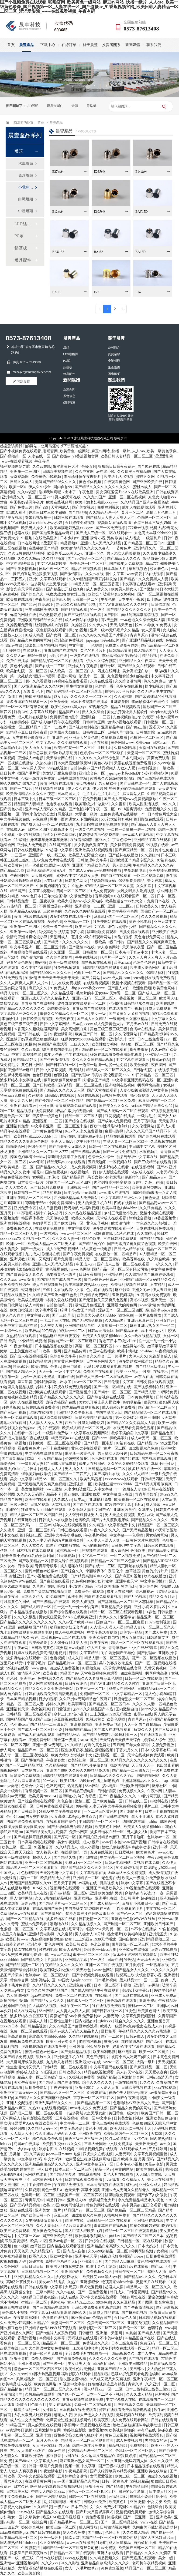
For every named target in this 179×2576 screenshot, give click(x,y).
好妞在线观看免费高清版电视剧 (116, 1054)
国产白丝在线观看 (116, 875)
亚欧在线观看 (21, 2210)
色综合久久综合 (101, 1157)
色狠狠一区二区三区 (147, 737)
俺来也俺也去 (155, 681)
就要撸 (40, 1341)
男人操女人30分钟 (112, 1453)
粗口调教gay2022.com (157, 1868)
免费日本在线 (158, 901)
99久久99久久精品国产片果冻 (103, 635)
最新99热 (29, 1903)
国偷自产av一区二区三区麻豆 (72, 1341)
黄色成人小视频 (15, 2312)
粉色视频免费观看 (47, 2139)
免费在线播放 (18, 661)
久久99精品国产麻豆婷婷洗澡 (93, 579)
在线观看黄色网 (117, 482)
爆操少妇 (112, 2041)
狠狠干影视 (37, 656)
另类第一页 (18, 2154)
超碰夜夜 (165, 2430)
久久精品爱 (43, 2507)
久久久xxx (8, 1279)
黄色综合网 (20, 1980)
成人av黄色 (34, 1305)
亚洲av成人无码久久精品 (101, 543)
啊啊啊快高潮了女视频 (156, 1085)
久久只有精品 (151, 1208)
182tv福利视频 (159, 1622)
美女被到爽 (40, 1709)
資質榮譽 (114, 354)
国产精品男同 (74, 1177)
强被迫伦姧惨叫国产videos (122, 2256)
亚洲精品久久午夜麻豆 (138, 661)
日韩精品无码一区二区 (107, 1469)
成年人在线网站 (92, 1464)
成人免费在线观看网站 (130, 2420)
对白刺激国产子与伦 (118, 1653)
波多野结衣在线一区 (145, 1469)
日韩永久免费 (95, 2502)
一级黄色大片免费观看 (141, 1540)
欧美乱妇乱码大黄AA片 (47, 870)
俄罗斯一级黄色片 (47, 1116)
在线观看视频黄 (96, 983)
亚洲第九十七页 (122, 1039)
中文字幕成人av (44, 2461)
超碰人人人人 (51, 1469)
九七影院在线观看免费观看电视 (102, 824)
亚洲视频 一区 (78, 1187)
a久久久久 (164, 1264)
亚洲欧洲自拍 (90, 2134)
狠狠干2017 (85, 2087)
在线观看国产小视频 (126, 1008)
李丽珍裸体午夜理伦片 (83, 477)
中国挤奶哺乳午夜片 (27, 502)
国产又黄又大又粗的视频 (130, 1014)
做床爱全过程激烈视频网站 (135, 1955)
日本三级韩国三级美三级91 (148, 2389)
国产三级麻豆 (166, 1730)
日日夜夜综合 (76, 1683)
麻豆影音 (122, 1290)
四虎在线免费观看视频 (73, 1387)
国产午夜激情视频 (21, 569)
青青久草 (136, 2384)
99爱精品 (25, 1341)
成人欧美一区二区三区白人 (73, 671)
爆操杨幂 (109, 2031)
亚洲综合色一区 (92, 773)
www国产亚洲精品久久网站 (77, 2481)
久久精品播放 (54, 558)
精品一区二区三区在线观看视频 (116, 1612)
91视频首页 (95, 1719)
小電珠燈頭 (26, 187)
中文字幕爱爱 (79, 1228)
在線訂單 (69, 45)
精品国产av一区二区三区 (38, 1750)
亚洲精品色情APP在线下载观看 (51, 2328)
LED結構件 (24, 224)
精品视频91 (69, 543)
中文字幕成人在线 (118, 1494)
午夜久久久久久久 (105, 1530)
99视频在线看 (158, 845)
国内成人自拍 (74, 2251)
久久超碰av (150, 855)
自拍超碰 (77, 768)
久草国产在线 (44, 1586)
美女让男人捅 (21, 1101)
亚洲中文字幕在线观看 (48, 579)
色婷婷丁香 (104, 686)
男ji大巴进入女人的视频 (94, 2415)
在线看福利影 (81, 840)
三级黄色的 (53, 911)
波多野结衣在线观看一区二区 (82, 1003)
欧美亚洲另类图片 (147, 1187)
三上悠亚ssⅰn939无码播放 (111, 1714)
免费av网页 (79, 1832)
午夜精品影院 (76, 2471)
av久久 (165, 2144)
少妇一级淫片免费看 (46, 2353)
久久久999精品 (52, 2543)
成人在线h (69, 2297)
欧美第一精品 (131, 1632)
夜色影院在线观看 (51, 630)
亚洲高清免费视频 (69, 640)
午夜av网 (21, 1648)
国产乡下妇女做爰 (152, 2195)
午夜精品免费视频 (69, 2185)
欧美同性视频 (72, 2205)
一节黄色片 (122, 548)
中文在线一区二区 (161, 1908)
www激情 (26, 1279)
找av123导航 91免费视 (153, 625)
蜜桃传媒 (170, 753)
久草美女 (146, 1510)
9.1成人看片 (16, 512)
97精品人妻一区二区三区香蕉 (95, 584)
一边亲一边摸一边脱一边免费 (103, 1065)
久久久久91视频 (154, 916)
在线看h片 (104, 1995)
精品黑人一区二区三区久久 (109, 1070)
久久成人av (63, 1499)
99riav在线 (14, 645)
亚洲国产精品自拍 (80, 1326)
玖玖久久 (44, 2057)
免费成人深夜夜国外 (122, 645)
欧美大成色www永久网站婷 (80, 901)
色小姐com (19, 1724)
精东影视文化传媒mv (17, 1428)
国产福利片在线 (107, 1474)
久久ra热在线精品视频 (26, 553)
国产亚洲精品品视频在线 (143, 640)
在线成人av (16, 829)
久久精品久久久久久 (49, 1985)
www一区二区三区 (77, 1233)
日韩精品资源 (120, 650)
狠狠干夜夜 (95, 2486)
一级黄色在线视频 (85, 656)
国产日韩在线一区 (135, 783)
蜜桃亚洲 (17, 1576)
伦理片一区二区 (92, 676)
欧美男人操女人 (34, 528)
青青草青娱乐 (146, 1494)
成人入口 (75, 1658)
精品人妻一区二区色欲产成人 (42, 2077)
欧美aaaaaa (122, 962)
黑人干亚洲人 (143, 1816)
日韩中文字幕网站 (55, 1024)
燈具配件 (22, 260)
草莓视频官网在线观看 (29, 952)
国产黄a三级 (136, 727)
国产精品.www (154, 1177)
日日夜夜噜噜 (90, 1274)
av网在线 (71, 2456)
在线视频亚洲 (166, 1070)
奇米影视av (145, 1591)
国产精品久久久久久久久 (124, 973)
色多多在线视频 (129, 686)
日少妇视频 (48, 1699)
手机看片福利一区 (25, 2410)
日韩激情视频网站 (115, 2527)
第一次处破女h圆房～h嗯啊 (33, 676)
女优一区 (170, 1336)
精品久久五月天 (162, 1597)
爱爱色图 (54, 922)
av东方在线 (144, 1377)
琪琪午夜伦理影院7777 (111, 1075)
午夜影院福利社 (27, 2318)
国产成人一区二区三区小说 (40, 1730)
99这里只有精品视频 (17, 1387)
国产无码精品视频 (87, 1320)
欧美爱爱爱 (139, 1065)
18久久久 (169, 804)
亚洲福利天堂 (18, 1709)
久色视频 (35, 1095)
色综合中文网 (32, 1786)
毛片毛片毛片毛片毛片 (102, 794)
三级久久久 (80, 1044)
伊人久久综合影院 (101, 661)
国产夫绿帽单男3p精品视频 (70, 1827)
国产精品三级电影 (150, 1366)
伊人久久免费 (74, 2532)
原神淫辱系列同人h (91, 2236)
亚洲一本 (165, 1919)
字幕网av (71, 2425)
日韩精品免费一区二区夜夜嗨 (31, 901)
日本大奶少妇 (149, 2246)
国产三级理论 (63, 1315)
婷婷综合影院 (75, 2430)
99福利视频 (147, 768)
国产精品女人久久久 (124, 558)
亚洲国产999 (56, 1770)
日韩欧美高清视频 (38, 1019)
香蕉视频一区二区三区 (138, 998)
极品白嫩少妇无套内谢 (75, 1111)
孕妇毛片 (7, 1551)
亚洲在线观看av (23, 1106)
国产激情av (149, 589)
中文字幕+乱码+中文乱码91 (40, 2159)
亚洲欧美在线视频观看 (94, 850)
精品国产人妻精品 (29, 804)
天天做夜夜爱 (133, 947)
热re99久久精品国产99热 (76, 604)
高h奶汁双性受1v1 (137, 1990)
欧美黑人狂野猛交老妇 (88, 855)
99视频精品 (139, 2481)
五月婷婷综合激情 (72, 2476)
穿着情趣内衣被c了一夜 (145, 1893)
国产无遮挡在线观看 (132, 1995)
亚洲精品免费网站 (95, 1295)
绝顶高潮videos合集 (161, 1310)
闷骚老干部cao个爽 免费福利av (50, 1203)
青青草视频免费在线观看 (76, 1106)
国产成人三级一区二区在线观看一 (104, 533)
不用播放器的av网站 (56, 906)
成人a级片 (91, 1842)
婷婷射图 (7, 1494)
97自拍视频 (52, 1193)
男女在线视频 (60, 2405)
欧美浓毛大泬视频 (119, 477)
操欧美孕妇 (119, 1438)
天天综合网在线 (59, 758)
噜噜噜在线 (59, 1924)
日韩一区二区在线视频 (108, 1147)
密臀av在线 (143, 1714)
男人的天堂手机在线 (95, 1203)
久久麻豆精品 (137, 1019)
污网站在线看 (36, 2174)
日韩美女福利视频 (129, 2118)
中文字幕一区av (27, 2236)
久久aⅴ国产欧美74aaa (76, 1622)
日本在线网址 (29, 543)
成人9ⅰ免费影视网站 (63, 1249)
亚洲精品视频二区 (155, 1939)
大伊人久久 (138, 1356)
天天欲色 (84, 1970)
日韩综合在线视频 (60, 1095)
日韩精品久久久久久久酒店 (113, 1776)
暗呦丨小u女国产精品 (78, 1310)
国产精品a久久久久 (52, 1167)
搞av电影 (110, 1786)
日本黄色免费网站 (47, 1131)
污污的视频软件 (155, 773)
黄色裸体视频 (90, 482)
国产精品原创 (127, 1331)
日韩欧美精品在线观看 (94, 1418)
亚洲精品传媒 (75, 1351)
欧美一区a (18, 487)
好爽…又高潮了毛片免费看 (50, 1259)
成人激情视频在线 (163, 1873)
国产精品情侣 (11, 2389)
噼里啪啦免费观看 (102, 932)
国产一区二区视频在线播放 (154, 1658)
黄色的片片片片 (93, 650)
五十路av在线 (65, 1136)
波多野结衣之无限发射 (50, 584)
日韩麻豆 (86, 2333)
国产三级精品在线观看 (83, 615)
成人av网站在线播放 (82, 620)
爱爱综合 (127, 1617)
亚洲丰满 (161, 1847)
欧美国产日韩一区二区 (94, 1034)
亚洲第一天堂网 (109, 2333)
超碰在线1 (22, 533)
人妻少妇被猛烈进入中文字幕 (144, 1090)
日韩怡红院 (161, 604)
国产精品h (47, 2082)
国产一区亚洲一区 (138, 2517)
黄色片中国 (54, 1944)
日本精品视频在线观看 (158, 2318)
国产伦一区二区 (130, 1914)
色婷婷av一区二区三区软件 (102, 753)
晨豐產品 (26, 45)
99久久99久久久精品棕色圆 (97, 758)
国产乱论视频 (135, 1597)
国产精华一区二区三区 (113, 1392)
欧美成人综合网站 (145, 968)
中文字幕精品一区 (127, 1694)
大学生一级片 (86, 814)
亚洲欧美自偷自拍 (104, 1637)
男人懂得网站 (21, 1898)
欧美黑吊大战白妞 (65, 732)
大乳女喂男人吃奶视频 (136, 891)
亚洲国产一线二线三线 (47, 855)
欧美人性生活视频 (144, 804)
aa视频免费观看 (115, 1095)
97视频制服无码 (103, 881)
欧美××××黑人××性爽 (133, 1372)
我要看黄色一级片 (61, 1274)
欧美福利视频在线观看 (129, 1285)
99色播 (41, 962)
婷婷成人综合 (155, 1740)
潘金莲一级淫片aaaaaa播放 (76, 1740)
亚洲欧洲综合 (33, 2456)
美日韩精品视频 (33, 2026)
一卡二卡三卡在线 (55, 1320)
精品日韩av (55, 2200)
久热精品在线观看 (21, 1336)
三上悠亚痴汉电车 (25, 1351)
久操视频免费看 (19, 625)
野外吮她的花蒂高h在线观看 (133, 789)
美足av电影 (154, 2164)
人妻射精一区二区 (112, 1326)
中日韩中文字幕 (142, 1147)
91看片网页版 (150, 1796)
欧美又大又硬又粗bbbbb (97, 1315)
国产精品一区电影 (98, 1443)
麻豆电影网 (114, 1131)
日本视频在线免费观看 (36, 1551)
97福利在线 (167, 860)
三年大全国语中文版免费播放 (68, 896)
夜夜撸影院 (139, 1049)
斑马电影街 (31, 1290)
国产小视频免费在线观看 (48, 1576)
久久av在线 (41, 466)
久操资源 (32, 2190)
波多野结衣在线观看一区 (27, 702)
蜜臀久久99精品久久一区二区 (64, 1014)
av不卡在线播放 (55, 1448)
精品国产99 (69, 1673)
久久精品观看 (62, 993)
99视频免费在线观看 (143, 1888)
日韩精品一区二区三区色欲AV (116, 1561)
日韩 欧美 (8, 1341)
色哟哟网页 (42, 1223)
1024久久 (40, 1888)
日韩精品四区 (152, 1479)
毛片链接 (58, 2302)
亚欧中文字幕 (61, 2256)
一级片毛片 (146, 1116)
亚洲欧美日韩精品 (132, 2364)
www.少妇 (166, 1852)
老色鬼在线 (110, 1878)
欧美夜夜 (50, 1673)
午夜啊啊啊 (20, 875)
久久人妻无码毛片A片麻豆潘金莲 (57, 1540)
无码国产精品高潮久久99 (152, 1106)
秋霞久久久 (143, 1730)
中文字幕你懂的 (153, 1581)
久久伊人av (98, 625)
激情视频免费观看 (131, 2512)
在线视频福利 (17, 973)
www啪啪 (37, 1162)
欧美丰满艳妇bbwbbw (120, 1208)
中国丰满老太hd (109, 1412)
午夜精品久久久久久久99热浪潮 (145, 2031)
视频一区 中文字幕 (96, 2118)
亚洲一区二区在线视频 (127, 497)
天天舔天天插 (148, 1960)
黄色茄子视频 (98, 1223)
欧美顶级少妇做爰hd (92, 804)
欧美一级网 (52, 1351)
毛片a (139, 1505)
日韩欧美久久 (147, 906)
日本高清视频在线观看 (36, 1842)
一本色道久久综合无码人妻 (143, 620)
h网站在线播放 (41, 1412)
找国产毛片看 (29, 773)
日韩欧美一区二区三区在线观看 (55, 1443)
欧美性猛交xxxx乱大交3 (125, 901)
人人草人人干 (21, 2134)
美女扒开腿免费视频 (59, 773)
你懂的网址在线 (23, 615)
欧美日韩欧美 (77, 1944)
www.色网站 (80, 1269)
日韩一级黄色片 (115, 2481)
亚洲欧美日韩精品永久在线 (40, 620)
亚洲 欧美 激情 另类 (106, 1893)
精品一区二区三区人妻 (84, 1116)
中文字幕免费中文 (120, 1525)
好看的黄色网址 (19, 962)
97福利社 (21, 840)
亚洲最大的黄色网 (84, 737)
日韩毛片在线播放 (134, 2266)
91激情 (30, 978)
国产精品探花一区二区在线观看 (57, 661)
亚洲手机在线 (106, 1898)
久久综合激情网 (128, 681)
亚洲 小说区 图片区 (150, 1607)
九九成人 (32, 1254)
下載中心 (47, 45)
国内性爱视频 (57, 1172)
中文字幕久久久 (164, 1019)
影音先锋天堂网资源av (25, 589)
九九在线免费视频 (66, 983)
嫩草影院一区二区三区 (131, 1944)
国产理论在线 (69, 2082)
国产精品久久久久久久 (150, 1520)
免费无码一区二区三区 (88, 564)
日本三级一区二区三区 (58, 799)
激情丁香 (15, 697)
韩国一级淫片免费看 (89, 2445)
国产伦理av (81, 1075)
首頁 (11, 45)
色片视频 (162, 2394)
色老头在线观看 (59, 804)
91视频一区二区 (36, 1239)
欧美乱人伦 (61, 599)
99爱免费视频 (90, 799)
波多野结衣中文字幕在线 (21, 1080)
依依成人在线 (143, 1172)
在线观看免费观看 (50, 1228)
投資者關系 (111, 45)
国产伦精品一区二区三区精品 (59, 1101)
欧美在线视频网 (59, 502)
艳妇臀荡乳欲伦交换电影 (100, 835)
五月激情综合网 (131, 2077)
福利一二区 (29, 1878)
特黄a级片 (46, 604)
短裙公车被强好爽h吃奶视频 (112, 594)
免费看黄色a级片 (64, 717)
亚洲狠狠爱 (91, 1494)
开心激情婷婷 (50, 615)
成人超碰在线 (71, 1566)
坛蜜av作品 (161, 1060)
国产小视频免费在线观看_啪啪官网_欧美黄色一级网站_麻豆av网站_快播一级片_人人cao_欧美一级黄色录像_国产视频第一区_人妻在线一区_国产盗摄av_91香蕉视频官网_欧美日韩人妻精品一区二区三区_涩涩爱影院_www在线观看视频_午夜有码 (89, 456)
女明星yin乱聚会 (46, 1177)
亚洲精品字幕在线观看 (153, 840)
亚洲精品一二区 (77, 922)
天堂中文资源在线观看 (98, 2297)
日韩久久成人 (21, 482)
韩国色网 (167, 1822)
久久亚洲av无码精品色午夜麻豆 (85, 1699)
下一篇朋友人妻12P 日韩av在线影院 (47, 1464)
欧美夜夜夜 (65, 1019)
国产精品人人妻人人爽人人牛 (111, 518)
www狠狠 (39, 1668)
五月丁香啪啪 (145, 1121)
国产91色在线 (149, 466)
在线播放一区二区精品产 (21, 727)
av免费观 (40, 819)
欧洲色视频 (141, 988)
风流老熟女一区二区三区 (135, 1699)
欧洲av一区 (16, 1244)
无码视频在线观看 (83, 2338)
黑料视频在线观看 (50, 789)
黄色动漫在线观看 (86, 1448)
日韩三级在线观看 (69, 518)
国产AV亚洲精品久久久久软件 (124, 604)
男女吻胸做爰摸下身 (91, 845)
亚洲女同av (141, 1290)
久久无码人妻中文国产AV (90, 1510)
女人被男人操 (51, 1326)
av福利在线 (159, 1801)
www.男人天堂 (33, 768)
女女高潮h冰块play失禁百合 (74, 1816)
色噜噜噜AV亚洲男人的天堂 (136, 2103)
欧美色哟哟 (116, 1719)
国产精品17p (148, 1443)
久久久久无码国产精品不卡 (149, 1131)
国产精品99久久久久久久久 (66, 942)
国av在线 (71, 1494)
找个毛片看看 (46, 1310)
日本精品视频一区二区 (40, 2272)
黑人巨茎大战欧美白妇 (84, 2231)
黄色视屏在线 (57, 1269)
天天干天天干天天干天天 (59, 978)
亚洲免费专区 (25, 1208)
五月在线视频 (88, 1095)
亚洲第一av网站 (23, 932)
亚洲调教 (18, 1259)
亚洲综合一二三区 (95, 717)
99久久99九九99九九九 (19, 783)
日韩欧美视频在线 (57, 471)
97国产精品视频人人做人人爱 (111, 768)
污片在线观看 (49, 1428)
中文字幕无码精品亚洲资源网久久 (58, 2312)
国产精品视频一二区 (22, 1965)
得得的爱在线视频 (61, 1300)
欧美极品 (32, 1331)
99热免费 (125, 1315)
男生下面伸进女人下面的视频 (74, 819)
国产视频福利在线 (84, 727)
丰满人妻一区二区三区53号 (126, 1141)
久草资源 (8, 1735)
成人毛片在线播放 (32, 717)
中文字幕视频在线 (15, 819)
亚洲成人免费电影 (32, 845)
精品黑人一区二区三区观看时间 (32, 1868)
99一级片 (97, 610)
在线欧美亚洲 (46, 538)
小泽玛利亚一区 (124, 1735)
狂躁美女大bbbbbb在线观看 (84, 1039)
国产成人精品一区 (21, 1372)
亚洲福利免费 (18, 1126)
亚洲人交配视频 (19, 2103)
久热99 (34, 2108)
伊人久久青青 (13, 1315)
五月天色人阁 (125, 2318)
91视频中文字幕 (52, 2338)
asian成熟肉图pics (14, 2532)
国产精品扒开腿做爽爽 (65, 589)
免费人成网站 (43, 2359)
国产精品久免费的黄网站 (31, 640)
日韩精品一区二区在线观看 (29, 1714)
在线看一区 (23, 1433)
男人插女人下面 (38, 748)
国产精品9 (115, 2486)
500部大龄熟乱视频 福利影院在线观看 (132, 819)
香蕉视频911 (105, 896)
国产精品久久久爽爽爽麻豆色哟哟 (94, 1678)
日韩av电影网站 (118, 1862)
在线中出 (161, 1372)
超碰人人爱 (63, 2415)
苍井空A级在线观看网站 (91, 937)
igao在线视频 (42, 1995)
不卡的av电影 (111, 2338)
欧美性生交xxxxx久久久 (62, 2144)
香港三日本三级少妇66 (47, 512)
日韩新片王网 (94, 722)
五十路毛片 (117, 1356)
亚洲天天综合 (62, 1141)
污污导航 (76, 1070)
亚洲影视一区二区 (110, 1755)
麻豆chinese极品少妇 (46, 523)
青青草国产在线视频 (61, 650)
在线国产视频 (60, 845)
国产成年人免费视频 (126, 564)
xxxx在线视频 (165, 2087)
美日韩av (137, 2369)
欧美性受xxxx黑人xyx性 (103, 2277)
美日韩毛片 (129, 1898)
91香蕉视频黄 (165, 1218)
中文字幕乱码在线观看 (109, 2067)
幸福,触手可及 (163, 1464)
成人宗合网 (119, 1551)
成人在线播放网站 (15, 1888)
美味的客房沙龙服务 (116, 1663)
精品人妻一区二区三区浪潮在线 (36, 1515)
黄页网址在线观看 (132, 1566)
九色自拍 (65, 1801)
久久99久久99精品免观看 (85, 911)
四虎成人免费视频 (64, 1668)
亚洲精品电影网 (41, 1934)
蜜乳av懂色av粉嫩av (101, 1279)
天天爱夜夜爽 (156, 2072)
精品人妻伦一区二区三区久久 (24, 993)
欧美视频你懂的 (122, 2430)
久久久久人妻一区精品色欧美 (76, 1239)
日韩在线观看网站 (72, 778)
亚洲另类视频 (139, 2323)
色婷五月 (88, 466)
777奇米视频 (138, 528)
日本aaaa (159, 743)
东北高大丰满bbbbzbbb (153, 533)
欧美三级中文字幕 (90, 927)
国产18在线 (130, 1458)
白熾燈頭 (25, 199)
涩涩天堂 (50, 543)
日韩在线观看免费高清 (41, 1407)
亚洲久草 (34, 1944)
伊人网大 (8, 1750)
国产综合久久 (33, 594)
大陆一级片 (146, 2062)
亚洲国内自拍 (125, 1510)
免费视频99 (97, 2430)
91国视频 (8, 758)
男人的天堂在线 (68, 497)
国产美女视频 (83, 507)
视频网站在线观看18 (114, 523)
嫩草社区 (132, 1571)
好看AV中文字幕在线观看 (35, 712)
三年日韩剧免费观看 (42, 610)
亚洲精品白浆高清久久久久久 (49, 2164)
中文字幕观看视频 (102, 1632)
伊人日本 (45, 2169)
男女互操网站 (133, 1637)
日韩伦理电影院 (120, 732)
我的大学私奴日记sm (157, 2538)
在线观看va (32, 650)
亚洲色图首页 (159, 2021)
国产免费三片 (21, 507)
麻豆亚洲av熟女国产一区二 (152, 1326)
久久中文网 (85, 471)
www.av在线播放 (80, 2543)
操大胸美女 (10, 1249)
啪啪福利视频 (108, 507)
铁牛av (159, 2410)
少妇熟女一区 (11, 2517)
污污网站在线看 (105, 1458)
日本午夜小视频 (131, 599)
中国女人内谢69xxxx (75, 1980)
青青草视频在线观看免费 (83, 2399)
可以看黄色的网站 (15, 1602)
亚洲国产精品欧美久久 (91, 865)
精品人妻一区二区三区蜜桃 (98, 1259)
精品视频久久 (124, 2353)
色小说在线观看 (99, 1290)
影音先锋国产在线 (61, 1402)
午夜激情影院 (61, 1034)
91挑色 (30, 1044)
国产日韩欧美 (44, 1085)
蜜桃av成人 (142, 487)
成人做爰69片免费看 (119, 1407)
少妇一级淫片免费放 (38, 778)
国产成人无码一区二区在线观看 (47, 824)
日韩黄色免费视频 (25, 1776)
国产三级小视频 (13, 1412)
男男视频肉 (109, 1883)
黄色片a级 (145, 1515)
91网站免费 (168, 1392)
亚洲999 (12, 1510)
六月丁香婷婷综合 (36, 2185)
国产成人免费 (156, 1632)
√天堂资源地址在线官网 (122, 1668)
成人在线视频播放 (47, 1285)
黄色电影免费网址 (149, 937)
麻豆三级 (61, 2215)
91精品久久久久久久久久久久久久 (139, 1760)
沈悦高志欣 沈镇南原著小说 (62, 932)
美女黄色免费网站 (69, 1361)
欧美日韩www (17, 1939)
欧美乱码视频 (91, 1479)
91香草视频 (11, 1407)
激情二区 (83, 1801)
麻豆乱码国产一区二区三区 (116, 916)
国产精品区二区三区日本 (145, 543)
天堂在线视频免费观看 (133, 763)
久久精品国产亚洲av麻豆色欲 (145, 502)
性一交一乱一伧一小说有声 (76, 1607)
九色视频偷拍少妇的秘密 (128, 676)
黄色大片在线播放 (118, 2174)
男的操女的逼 (156, 2440)
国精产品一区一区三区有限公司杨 (120, 1269)
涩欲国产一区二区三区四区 (69, 1182)
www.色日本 (31, 896)
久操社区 (79, 625)
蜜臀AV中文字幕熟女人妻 (78, 875)
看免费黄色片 (29, 1448)
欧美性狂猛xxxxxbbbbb (33, 1136)
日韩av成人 (135, 2036)
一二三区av (41, 1525)
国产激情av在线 (82, 947)
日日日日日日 (33, 2266)
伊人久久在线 (79, 789)
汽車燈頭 (25, 164)
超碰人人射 (38, 2021)
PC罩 (19, 236)
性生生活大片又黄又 (23, 2067)
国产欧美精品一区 (33, 1561)
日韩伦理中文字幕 (92, 860)
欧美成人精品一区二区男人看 (52, 1244)
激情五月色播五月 (161, 512)
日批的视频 (40, 1505)
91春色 (150, 1612)
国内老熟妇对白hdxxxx (94, 2021)
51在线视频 (65, 2149)
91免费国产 (56, 1597)
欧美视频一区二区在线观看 (137, 1499)
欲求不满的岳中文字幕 (130, 1433)
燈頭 (75, 106)
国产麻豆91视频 (128, 1576)
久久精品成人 (67, 1847)
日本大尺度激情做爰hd (73, 763)
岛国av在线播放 (102, 1351)
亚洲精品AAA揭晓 (25, 911)
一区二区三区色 (27, 2343)
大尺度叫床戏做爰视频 (25, 2062)
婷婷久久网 (146, 477)
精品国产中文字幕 (25, 891)
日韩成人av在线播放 (56, 1520)
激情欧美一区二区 (15, 1116)
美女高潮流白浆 (135, 671)
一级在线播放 (126, 2082)
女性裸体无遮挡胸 (15, 1075)
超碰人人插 (157, 2272)
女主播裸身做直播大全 (31, 737)
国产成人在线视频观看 (29, 1356)
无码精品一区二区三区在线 (80, 1085)
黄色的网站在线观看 (103, 2205)
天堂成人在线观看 (111, 1218)
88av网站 (92, 1786)
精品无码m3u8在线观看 (66, 1162)
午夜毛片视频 (96, 1535)
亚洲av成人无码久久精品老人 (45, 998)
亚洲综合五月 (91, 2261)
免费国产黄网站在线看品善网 (47, 1591)
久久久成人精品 (135, 1474)
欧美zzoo (143, 743)
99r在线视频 (58, 768)
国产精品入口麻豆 (120, 2261)
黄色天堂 (153, 1198)
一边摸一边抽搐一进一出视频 (132, 829)
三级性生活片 (61, 2021)
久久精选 (96, 1525)
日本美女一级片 (31, 1182)
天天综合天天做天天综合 (120, 1740)
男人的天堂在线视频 (45, 2425)
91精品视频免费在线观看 (97, 2149)
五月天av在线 (137, 1024)
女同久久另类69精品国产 (48, 1990)
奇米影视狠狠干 (38, 518)
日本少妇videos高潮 (80, 1193)
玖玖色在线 (125, 1233)
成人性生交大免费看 (27, 2420)
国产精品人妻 (145, 1392)
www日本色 (111, 1842)
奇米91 (12, 1678)
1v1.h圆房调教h (130, 809)
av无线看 (9, 1878)
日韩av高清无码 (101, 1331)
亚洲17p (6, 2098)
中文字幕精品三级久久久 (122, 1198)
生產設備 (114, 367)
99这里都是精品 (38, 697)
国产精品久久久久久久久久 (129, 610)
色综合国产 (37, 1147)
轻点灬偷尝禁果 (118, 2139)
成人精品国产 (145, 650)
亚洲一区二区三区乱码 (36, 1530)
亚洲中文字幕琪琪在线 (19, 1326)
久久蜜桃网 (124, 697)
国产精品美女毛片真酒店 (47, 1832)
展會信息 (69, 396)
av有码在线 (53, 881)
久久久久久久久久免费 (108, 2359)
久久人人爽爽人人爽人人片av (24, 983)
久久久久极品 (29, 558)
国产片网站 (91, 978)
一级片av (61, 2507)
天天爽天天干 (143, 1765)
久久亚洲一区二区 (65, 952)
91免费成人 (59, 988)
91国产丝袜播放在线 (63, 1545)
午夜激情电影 (135, 870)
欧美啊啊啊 (77, 1704)
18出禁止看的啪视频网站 (46, 645)
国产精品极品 (69, 1735)
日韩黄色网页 (76, 881)
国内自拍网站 (11, 1694)
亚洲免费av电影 (90, 1136)
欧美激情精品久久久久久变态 (85, 548)
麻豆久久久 (38, 988)
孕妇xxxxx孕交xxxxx (88, 988)
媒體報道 (69, 402)
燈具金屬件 (55, 106)
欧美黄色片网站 (108, 1827)
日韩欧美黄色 (11, 865)
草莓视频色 (138, 569)
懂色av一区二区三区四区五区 (38, 2369)
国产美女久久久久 (114, 1106)
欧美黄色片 (146, 1852)
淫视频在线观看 (95, 1551)
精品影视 (150, 656)
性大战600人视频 (43, 2006)
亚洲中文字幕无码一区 (19, 2093)
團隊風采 (114, 374)
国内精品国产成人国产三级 (59, 1279)
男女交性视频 (37, 1816)
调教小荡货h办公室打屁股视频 (47, 814)
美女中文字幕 (21, 1479)
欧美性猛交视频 (105, 1044)
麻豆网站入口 (134, 794)
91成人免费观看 (102, 891)
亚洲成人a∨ (77, 2200)
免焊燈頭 (25, 175)
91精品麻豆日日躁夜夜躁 (27, 732)
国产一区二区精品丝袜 (24, 1765)
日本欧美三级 (18, 2491)
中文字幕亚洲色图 (123, 911)
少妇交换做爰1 (77, 1458)
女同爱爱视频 (101, 2476)
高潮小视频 (139, 1300)
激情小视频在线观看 (124, 722)
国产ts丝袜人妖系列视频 (56, 2333)
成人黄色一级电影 (97, 1249)
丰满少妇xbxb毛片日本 (19, 1469)
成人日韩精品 (120, 2543)
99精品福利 (156, 973)
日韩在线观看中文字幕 (44, 2287)
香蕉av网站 (67, 676)
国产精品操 (78, 512)
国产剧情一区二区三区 (122, 1924)
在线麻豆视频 (90, 2174)
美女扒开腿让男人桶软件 (128, 712)
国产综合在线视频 (80, 1121)
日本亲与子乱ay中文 (132, 952)
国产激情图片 (71, 574)
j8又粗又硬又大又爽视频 (110, 2379)
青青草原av (139, 635)
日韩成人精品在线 (129, 1249)
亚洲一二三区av (13, 855)
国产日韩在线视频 (114, 1816)
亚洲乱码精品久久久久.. (141, 1781)
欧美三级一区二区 (91, 1689)
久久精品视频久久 (86, 1924)
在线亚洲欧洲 (25, 1520)
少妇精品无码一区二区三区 (91, 2451)
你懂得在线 (104, 1233)
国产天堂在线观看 (102, 1090)
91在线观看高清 (153, 1735)
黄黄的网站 (124, 2169)
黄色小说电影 (21, 666)
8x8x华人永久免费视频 (84, 1131)
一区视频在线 (120, 1162)
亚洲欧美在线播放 (134, 1949)
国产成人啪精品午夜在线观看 (56, 722)
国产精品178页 (12, 870)
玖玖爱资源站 (17, 2241)
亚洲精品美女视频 (116, 1607)
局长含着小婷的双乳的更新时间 (113, 1177)
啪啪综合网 (16, 1147)
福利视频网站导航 (15, 466)
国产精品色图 (162, 1433)
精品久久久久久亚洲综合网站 (24, 1141)
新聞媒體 (132, 45)
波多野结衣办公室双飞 (29, 2016)
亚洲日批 (46, 1106)
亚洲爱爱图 (59, 702)
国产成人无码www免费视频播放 (131, 799)
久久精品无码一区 (104, 512)
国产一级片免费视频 (120, 1152)
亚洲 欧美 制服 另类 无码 (117, 1586)
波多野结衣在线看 (114, 1167)
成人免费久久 (97, 589)
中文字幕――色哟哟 (86, 645)
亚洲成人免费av (164, 1995)
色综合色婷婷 (144, 962)
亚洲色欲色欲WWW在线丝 (133, 1919)
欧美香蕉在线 (134, 1259)
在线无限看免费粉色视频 (134, 1428)
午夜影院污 (31, 2548)
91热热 (77, 886)
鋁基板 (20, 248)
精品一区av (104, 2169)
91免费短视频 (127, 1868)
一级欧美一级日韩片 (108, 942)
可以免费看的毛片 (128, 1908)
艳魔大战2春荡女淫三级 (66, 594)
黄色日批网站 (33, 1065)
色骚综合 (61, 1075)
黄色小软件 (103, 763)
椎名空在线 (164, 2302)
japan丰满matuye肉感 (63, 2154)
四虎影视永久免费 (143, 1448)
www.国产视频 (134, 1842)
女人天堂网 (151, 630)
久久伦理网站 (126, 1034)
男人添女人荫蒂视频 (124, 553)
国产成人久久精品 (92, 1019)
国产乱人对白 (119, 988)
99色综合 (49, 1331)
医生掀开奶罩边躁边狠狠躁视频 (32, 574)
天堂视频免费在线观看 (19, 1090)
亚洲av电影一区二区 (66, 2241)
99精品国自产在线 (140, 2338)
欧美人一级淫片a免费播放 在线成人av (131, 2026)
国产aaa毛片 (161, 2266)
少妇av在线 (27, 2149)
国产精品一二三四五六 (73, 1474)
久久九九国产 (95, 497)
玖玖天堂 (72, 2538)
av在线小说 (106, 471)
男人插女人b (75, 1469)
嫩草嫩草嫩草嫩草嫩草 (49, 840)
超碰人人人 (42, 1857)
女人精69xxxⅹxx (81, 2302)
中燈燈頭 (25, 211)
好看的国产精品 (96, 1080)
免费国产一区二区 (95, 1694)
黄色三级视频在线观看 (111, 2123)
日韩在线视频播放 (29, 850)
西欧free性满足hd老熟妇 (110, 1126)
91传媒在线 (97, 2093)
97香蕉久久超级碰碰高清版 (113, 778)
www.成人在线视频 (138, 835)
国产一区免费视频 (111, 528)
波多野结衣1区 (43, 1980)
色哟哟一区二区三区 (154, 518)
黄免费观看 (95, 2517)
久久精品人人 (133, 2180)
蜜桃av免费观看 (165, 1014)
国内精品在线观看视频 (81, 1407)
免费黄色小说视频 (46, 477)
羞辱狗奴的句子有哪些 (78, 1796)
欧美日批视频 (21, 1310)
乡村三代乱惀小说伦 (121, 1213)
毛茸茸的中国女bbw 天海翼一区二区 (106, 993)
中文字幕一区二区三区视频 (123, 1857)
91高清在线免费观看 (154, 1295)
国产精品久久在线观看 (136, 666)
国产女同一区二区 (61, 635)
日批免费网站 (36, 2087)
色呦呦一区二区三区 (38, 2195)
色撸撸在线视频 (55, 2318)
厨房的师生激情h (14, 2001)
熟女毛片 (61, 697)
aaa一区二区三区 (88, 1382)
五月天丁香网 (65, 1883)
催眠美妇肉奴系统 (36, 1474)
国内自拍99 (63, 487)
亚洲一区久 (95, 553)
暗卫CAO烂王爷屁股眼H (63, 2517)
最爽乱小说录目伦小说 (141, 1903)
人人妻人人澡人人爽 (46, 1423)
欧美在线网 (166, 1003)
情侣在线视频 (29, 835)
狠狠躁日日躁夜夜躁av (117, 466)
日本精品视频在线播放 (54, 1346)
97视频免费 (99, 707)
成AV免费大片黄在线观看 (54, 860)
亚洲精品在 (113, 1274)
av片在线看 (99, 743)
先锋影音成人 (160, 1356)
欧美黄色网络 (164, 988)
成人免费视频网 (83, 1167)
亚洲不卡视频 (29, 2364)
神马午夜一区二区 (54, 569)
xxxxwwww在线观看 (122, 1479)
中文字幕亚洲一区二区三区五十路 (38, 947)
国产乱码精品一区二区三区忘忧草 (74, 691)
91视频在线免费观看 (71, 681)
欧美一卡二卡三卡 (57, 927)
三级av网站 (19, 1505)
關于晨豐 (90, 45)
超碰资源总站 (133, 2041)
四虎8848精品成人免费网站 (76, 1198)
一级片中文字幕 (68, 1372)
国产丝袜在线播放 (123, 855)
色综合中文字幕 (63, 1356)
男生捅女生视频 (79, 686)
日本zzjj (81, 1499)
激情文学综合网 (162, 2512)
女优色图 (141, 2139)
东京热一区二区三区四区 (94, 2098)
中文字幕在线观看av (139, 584)
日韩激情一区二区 (159, 722)
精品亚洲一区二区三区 (156, 1617)
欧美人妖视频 (84, 1602)
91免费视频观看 (67, 968)
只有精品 (158, 1285)
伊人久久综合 (40, 487)
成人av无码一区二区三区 (151, 1438)
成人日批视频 (50, 1208)
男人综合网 (121, 865)
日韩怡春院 (107, 1791)
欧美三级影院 (29, 2573)
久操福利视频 (125, 748)
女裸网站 (49, 2410)
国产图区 (112, 615)
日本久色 (21, 2486)
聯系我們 (153, 45)
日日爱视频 (61, 1709)
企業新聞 (69, 389)
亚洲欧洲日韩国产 (135, 1786)
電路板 (91, 106)
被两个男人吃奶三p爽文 (131, 2057)
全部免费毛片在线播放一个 (123, 814)
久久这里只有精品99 (134, 471)
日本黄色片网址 (140, 1397)
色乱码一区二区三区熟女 (136, 2451)
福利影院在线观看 (38, 2118)
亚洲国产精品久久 (112, 2369)
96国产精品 (106, 2077)
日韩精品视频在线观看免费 (105, 968)
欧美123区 (69, 1781)
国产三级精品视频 (85, 1152)
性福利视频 (90, 1208)
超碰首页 (36, 2261)
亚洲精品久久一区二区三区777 (27, 497)
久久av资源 (27, 492)
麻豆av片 (103, 840)
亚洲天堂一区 (162, 1300)
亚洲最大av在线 (88, 2062)
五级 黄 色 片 (33, 691)
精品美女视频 (11, 518)
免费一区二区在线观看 (74, 1995)
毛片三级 (151, 1806)
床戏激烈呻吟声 (85, 2348)
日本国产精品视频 (21, 1699)
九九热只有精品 (59, 2062)
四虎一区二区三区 (71, 891)
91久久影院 (70, 2563)
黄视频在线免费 (146, 1862)
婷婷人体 (44, 1387)
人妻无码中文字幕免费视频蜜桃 (115, 1806)
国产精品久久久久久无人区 (63, 1090)
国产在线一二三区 (50, 666)
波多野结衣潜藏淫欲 (136, 1361)
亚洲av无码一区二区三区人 (95, 998)
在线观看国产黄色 (61, 1822)
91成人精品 (35, 635)
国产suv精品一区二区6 (86, 558)
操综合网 (40, 2522)
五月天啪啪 (97, 1162)
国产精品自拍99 (92, 1244)
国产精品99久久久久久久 (51, 973)
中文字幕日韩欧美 (52, 564)
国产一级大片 (33, 1249)
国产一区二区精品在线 (113, 1387)
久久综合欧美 (159, 1259)
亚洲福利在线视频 (120, 1085)
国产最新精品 (13, 1458)
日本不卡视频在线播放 (89, 702)
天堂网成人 (60, 507)
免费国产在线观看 (53, 1044)
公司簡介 (114, 347)
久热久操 (44, 763)
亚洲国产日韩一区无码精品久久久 (148, 1279)
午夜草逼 (42, 599)
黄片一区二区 (133, 512)
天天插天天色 (121, 625)
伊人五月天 (162, 1290)
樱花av (48, 891)
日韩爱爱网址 (138, 2292)
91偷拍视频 (123, 937)
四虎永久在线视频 (98, 2154)
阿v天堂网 (110, 620)
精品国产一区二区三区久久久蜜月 (53, 2389)
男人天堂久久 (16, 1187)
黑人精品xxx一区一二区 (139, 1980)
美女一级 (99, 1014)
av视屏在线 (9, 2348)
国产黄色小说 (11, 809)
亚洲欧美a (164, 2517)
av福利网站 (118, 2497)
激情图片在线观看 (151, 2282)
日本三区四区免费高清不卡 (50, 829)
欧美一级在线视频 (64, 962)
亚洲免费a (148, 2001)
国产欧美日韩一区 (69, 1223)
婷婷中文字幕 (132, 1883)
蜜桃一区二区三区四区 (92, 1955)
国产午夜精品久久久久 (118, 1796)
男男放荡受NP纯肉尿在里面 (88, 1908)
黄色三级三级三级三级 (19, 1024)
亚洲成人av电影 (30, 758)
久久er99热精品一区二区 (108, 2251)
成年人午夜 (53, 1054)
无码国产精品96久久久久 (56, 482)
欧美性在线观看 (38, 1499)
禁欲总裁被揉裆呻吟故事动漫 (53, 753)
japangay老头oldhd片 (103, 640)
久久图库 (144, 886)
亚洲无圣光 (158, 1934)
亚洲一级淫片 (51, 2538)
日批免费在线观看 (134, 932)
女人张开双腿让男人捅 (84, 1515)
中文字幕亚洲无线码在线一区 (137, 1080)
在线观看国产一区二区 (136, 896)
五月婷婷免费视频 (80, 523)
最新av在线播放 (164, 1949)
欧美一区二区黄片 (154, 2052)
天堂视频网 (20, 477)
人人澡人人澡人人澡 (107, 1627)
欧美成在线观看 (19, 599)
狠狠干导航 (20, 2359)
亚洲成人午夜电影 (83, 666)
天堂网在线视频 (152, 748)
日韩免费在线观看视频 (155, 1382)
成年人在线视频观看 (139, 507)
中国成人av (85, 1264)
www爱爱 (135, 574)
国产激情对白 (33, 957)
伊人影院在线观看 (114, 1172)
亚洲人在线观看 (110, 2553)
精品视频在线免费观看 (36, 1111)
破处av (131, 2185)
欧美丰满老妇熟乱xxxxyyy (97, 502)
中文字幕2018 (38, 1315)
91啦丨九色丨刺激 (149, 1182)
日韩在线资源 (167, 492)
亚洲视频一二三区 (90, 906)
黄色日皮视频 (116, 2435)
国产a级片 (155, 2041)
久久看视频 (42, 681)
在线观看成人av (133, 2149)
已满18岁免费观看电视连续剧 (109, 1366)
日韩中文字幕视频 (51, 1070)
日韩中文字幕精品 (84, 1653)
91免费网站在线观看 (110, 922)
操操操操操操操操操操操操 (23, 1827)
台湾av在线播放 (143, 1029)
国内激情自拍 (127, 1709)
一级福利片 (152, 538)
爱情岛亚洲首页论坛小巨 (27, 937)
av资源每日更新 (163, 2093)
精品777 (151, 564)
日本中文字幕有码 (156, 1750)
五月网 (118, 1745)
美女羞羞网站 (33, 1489)
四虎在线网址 (109, 671)
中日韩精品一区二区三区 (153, 1075)
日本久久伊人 (33, 1597)
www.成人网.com (117, 978)
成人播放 (133, 538)
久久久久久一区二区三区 (91, 697)
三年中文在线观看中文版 (63, 1290)
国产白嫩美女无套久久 (68, 1147)
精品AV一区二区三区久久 (56, 1479)
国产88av (28, 604)
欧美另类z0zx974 (42, 1796)
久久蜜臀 (119, 804)
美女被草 (155, 881)
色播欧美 (82, 1520)
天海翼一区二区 (85, 599)
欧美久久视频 (83, 1218)
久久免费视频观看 (72, 743)
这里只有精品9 (88, 1141)
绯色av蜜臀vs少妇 (122, 927)
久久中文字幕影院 (36, 968)
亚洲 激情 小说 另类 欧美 (102, 538)
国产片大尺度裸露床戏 (110, 1520)
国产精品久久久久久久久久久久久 (103, 487)
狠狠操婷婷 (20, 722)
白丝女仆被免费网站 (59, 835)
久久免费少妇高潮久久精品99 (24, 2323)
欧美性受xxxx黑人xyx (65, 553)
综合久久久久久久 (130, 2021)
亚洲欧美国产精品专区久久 (132, 860)
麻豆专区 (108, 666)
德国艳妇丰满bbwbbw (28, 1157)
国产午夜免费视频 (78, 1254)
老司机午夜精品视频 (149, 2563)
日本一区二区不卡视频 (113, 1985)
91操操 (130, 2333)
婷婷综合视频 (140, 1218)
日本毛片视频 (106, 1980)
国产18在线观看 (74, 610)
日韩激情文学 (158, 1637)
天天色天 (21, 2251)
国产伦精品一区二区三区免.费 (111, 1101)
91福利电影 (48, 1949)
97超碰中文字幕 (59, 850)
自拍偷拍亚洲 (145, 2543)
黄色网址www (122, 743)
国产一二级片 (55, 727)
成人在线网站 (25, 2011)
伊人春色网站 (108, 947)
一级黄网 (116, 1019)
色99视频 (21, 2246)
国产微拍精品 (150, 1724)
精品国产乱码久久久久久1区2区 (87, 1868)
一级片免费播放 (148, 1315)
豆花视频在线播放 (120, 1116)
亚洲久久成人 (150, 2185)
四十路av (154, 599)
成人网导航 (88, 2527)
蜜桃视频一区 (68, 1551)
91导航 (101, 2543)
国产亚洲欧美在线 (147, 482)
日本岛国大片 (115, 569)
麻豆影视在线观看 (69, 1719)
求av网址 (164, 891)
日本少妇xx (70, 538)
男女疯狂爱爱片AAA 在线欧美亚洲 (125, 492)
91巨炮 (27, 538)
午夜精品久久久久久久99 (154, 865)
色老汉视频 (42, 1075)
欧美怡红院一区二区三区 (27, 671)
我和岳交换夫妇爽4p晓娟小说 (24, 1955)
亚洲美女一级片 (48, 2210)
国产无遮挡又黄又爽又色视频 (132, 1244)
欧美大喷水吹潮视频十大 (72, 1755)
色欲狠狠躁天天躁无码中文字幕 (47, 1873)
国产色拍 (76, 809)
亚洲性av (59, 737)
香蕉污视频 (27, 2338)
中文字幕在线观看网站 (44, 1453)
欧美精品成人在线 (55, 1878)
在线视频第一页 (83, 1172)
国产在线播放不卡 (161, 1883)
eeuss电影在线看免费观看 (154, 978)
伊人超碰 (100, 789)
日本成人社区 (160, 2491)
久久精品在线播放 (84, 2036)
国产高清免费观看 (71, 2359)
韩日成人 (117, 2292)
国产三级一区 (54, 2364)
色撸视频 (58, 1658)
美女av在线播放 (160, 2180)
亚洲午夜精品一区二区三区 (29, 1198)
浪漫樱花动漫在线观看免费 (44, 2047)
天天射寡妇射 (43, 875)
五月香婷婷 (135, 1965)
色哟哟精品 (132, 1402)
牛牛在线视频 (86, 957)
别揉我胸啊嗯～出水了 (58, 492)
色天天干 (72, 2190)
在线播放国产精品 (44, 548)
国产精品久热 (65, 1857)
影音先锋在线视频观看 (70, 1561)
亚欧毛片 (104, 748)
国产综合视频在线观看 (157, 1136)
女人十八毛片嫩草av (82, 2568)
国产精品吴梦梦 (96, 1735)
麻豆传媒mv (81, 2318)
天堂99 (157, 2134)
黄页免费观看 (158, 758)
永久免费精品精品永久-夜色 (141, 2200)
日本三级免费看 (150, 1039)
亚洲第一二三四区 (25, 471)
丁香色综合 (122, 840)
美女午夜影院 (69, 1842)
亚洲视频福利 (123, 1295)
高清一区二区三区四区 (94, 1346)
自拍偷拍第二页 (59, 1305)
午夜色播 (86, 492)
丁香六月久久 (127, 1750)
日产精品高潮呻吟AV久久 (92, 1576)
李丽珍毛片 (11, 1019)
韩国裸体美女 (59, 1008)
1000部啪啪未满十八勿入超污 (38, 1213)
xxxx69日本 (9, 2026)
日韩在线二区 (94, 732)
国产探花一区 (65, 1837)
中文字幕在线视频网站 (90, 1433)
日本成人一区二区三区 (86, 2001)
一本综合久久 (11, 1331)
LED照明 (32, 106)
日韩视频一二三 (27, 1193)
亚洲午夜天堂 (127, 1581)
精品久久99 (164, 1361)
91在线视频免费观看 (109, 2006)
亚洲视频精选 (81, 1724)
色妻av (55, 1366)
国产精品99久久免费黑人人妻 (144, 579)
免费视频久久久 (158, 809)
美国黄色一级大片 (124, 2113)
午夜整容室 (56, 1760)
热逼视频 (75, 1786)
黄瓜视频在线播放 (95, 2425)
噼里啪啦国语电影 (57, 1049)
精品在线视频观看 (86, 569)
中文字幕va (45, 743)
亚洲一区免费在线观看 (19, 1418)
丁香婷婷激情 (61, 2087)
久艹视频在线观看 (144, 2359)
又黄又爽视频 (156, 1668)
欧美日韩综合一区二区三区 (126, 2134)
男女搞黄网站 (157, 1535)
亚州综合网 (149, 1586)
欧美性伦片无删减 (80, 2369)
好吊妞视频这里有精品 (19, 1397)
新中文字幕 (115, 574)
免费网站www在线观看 (19, 1914)
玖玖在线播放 (155, 1576)
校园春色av (159, 569)
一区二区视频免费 (149, 875)
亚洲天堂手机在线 (69, 2057)
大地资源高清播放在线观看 (40, 2568)
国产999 (42, 507)
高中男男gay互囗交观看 (142, 2205)
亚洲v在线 (65, 1377)
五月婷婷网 (11, 650)
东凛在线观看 (101, 681)
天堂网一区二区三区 (144, 753)
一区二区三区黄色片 (101, 1811)
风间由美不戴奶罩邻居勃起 (155, 2527)
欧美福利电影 (135, 1934)
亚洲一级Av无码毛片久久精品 (115, 630)
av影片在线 (58, 656)
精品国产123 (69, 712)
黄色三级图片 (98, 2057)
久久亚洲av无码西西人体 (56, 2134)
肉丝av (115, 2236)
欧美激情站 (121, 1223)
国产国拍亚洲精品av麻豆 (53, 533)
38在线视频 (154, 574)
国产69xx (100, 1438)
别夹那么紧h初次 (74, 2379)
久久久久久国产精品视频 (93, 1060)
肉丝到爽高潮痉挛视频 (140, 615)
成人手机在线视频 (70, 1632)
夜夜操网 (159, 1065)
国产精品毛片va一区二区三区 (72, 1663)
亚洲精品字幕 (112, 727)
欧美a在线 (40, 1366)
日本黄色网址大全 (163, 814)
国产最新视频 (167, 2307)
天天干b (46, 1372)
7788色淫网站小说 (130, 1346)
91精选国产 (16, 2425)
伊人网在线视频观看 (46, 1683)
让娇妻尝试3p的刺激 (52, 625)
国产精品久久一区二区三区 (63, 2093)
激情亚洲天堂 (29, 1673)
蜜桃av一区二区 (72, 1331)
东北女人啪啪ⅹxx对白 (28, 2451)
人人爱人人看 (108, 2087)
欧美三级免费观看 (15, 2231)
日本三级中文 (25, 799)
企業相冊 (114, 360)
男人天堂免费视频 (120, 1515)
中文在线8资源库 (20, 564)
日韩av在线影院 (49, 2558)
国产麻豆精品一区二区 (134, 850)
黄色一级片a (52, 2190)
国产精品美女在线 (163, 1551)
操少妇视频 (78, 630)
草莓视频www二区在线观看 (64, 1637)
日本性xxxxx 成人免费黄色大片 (98, 1024)
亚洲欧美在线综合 (15, 1285)
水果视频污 (149, 1152)
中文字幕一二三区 (93, 1556)
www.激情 (54, 1489)
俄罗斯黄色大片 (66, 466)
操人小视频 (90, 1847)
